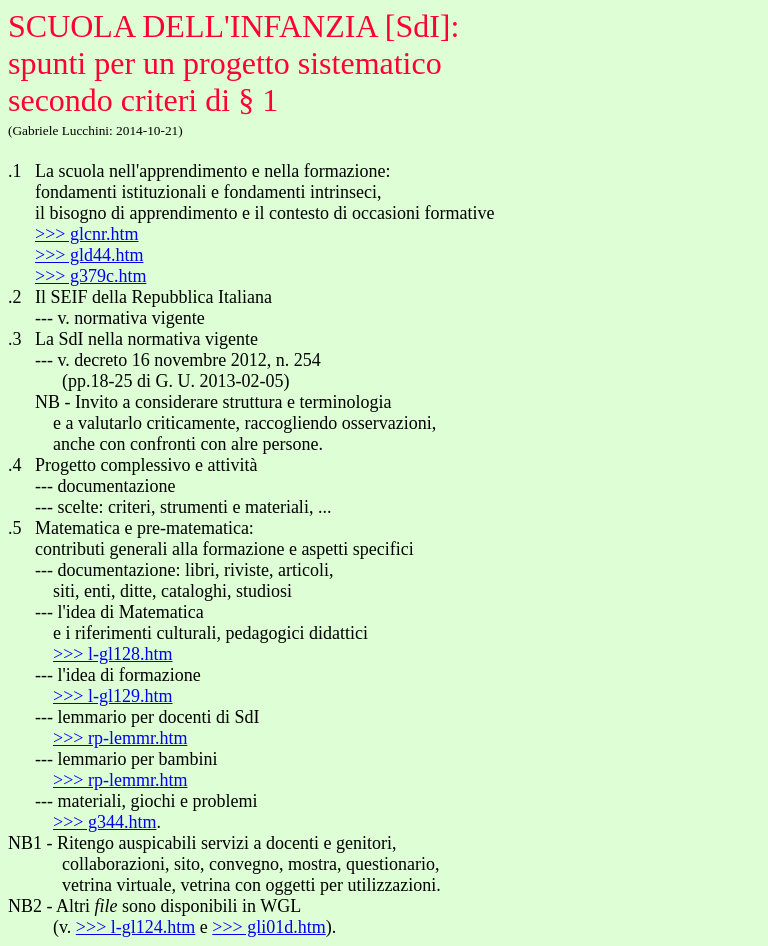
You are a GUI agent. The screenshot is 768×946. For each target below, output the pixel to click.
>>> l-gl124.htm (135, 927)
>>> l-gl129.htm (112, 696)
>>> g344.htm (104, 822)
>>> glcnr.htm (86, 234)
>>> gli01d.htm (268, 927)
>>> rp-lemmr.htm (120, 738)
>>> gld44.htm (89, 255)
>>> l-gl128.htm (112, 654)
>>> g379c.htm (90, 276)
